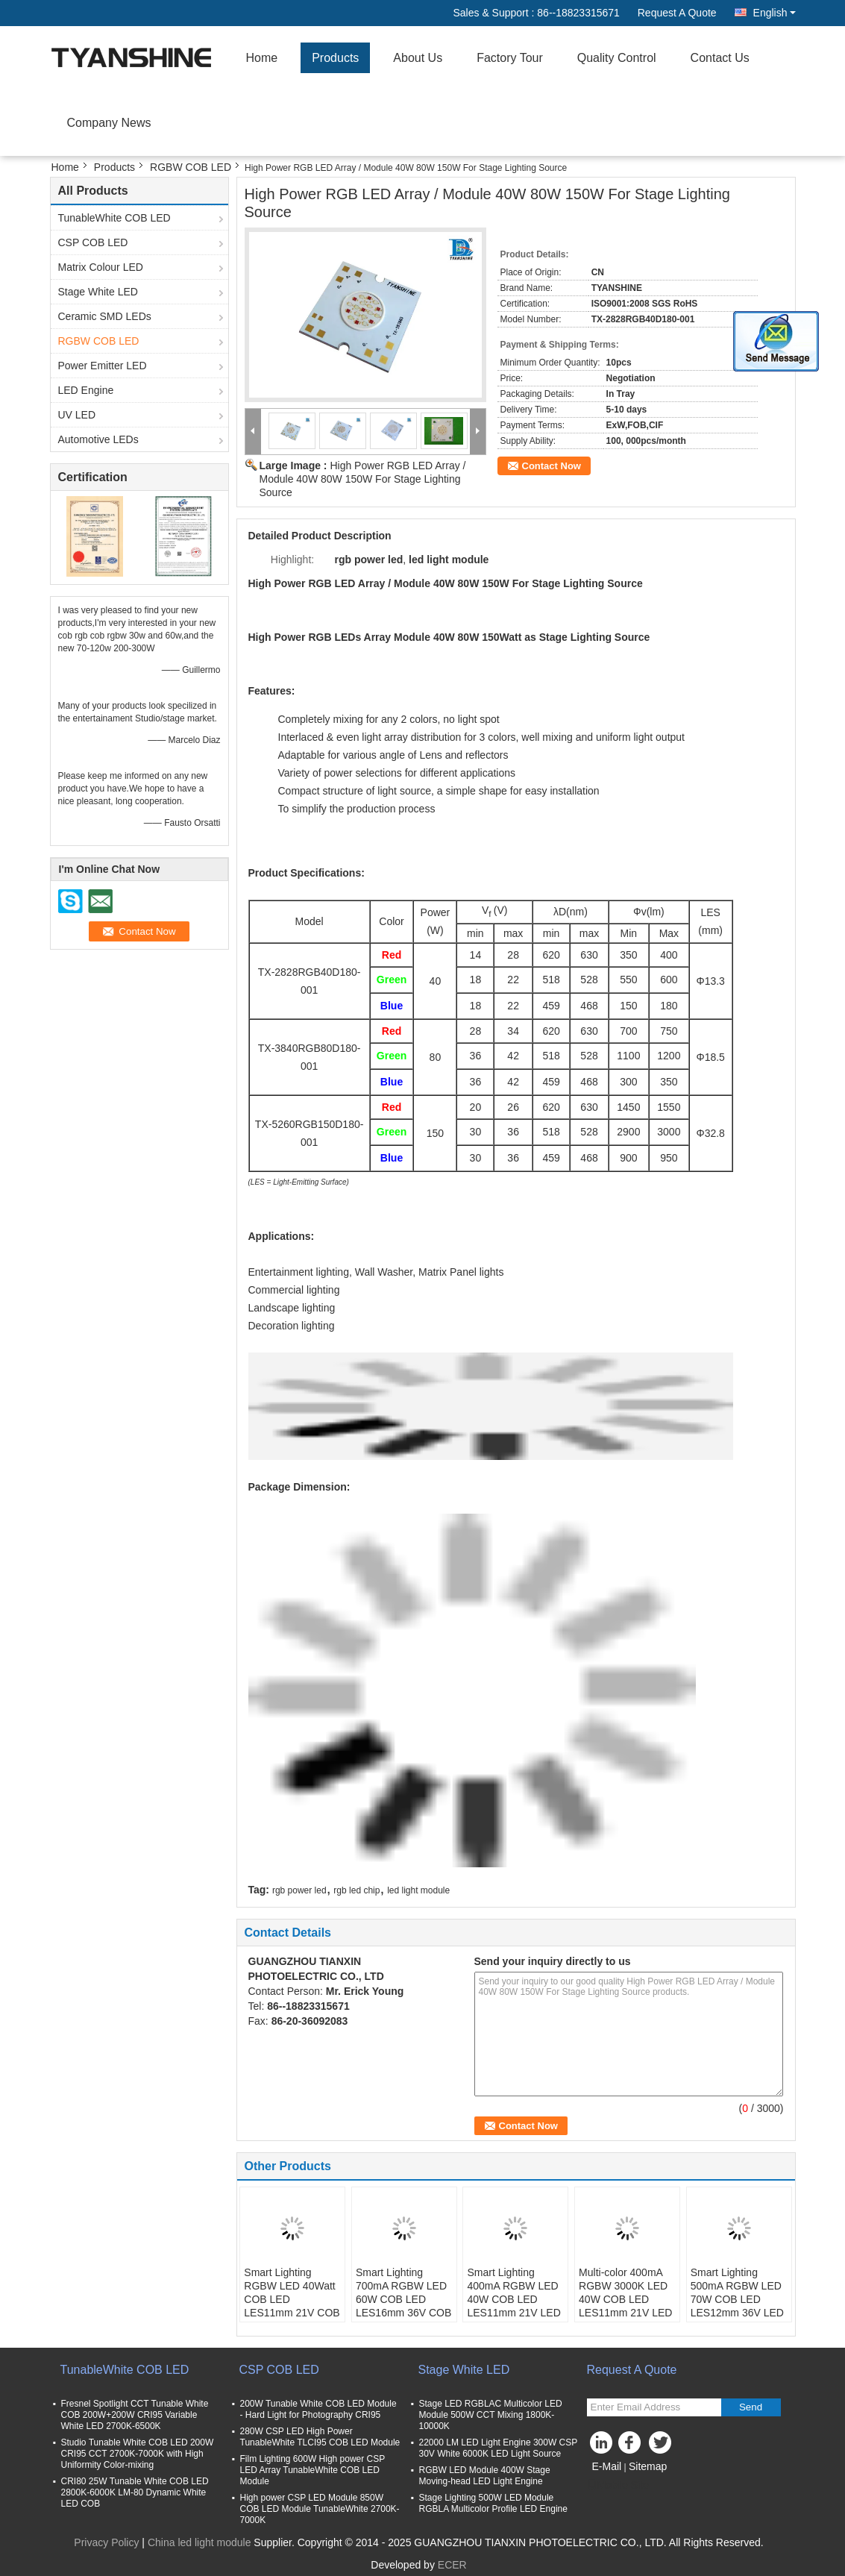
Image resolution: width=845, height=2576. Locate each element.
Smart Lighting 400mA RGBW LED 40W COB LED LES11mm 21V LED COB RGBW (513, 2299)
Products (335, 57)
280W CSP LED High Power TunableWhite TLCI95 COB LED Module (320, 2437)
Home (262, 57)
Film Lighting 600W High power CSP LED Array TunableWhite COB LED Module (313, 2470)
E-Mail (607, 2466)
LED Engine (86, 390)
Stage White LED (98, 292)
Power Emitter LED (102, 366)
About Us (417, 57)
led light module (418, 1890)
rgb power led (299, 1890)
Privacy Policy (106, 2542)
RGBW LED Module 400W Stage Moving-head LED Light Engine (484, 2475)
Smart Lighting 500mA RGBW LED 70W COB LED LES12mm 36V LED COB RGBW (737, 2299)
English (774, 13)
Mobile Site (618, 2485)
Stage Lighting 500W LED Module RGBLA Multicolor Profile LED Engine (493, 2503)
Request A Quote (677, 13)
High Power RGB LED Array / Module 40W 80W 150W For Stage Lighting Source (363, 479)
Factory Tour (510, 57)
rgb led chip (356, 1890)
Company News (109, 122)
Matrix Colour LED (100, 267)
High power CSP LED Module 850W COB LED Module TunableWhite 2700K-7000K (320, 2508)
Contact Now (551, 465)
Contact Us (720, 57)
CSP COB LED (93, 242)
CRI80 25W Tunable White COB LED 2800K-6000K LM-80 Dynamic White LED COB (135, 2492)
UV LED (77, 415)
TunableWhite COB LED (114, 218)
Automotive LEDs (98, 439)
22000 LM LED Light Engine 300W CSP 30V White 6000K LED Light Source (498, 2448)
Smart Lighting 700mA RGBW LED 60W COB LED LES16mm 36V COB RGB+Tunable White (403, 2299)
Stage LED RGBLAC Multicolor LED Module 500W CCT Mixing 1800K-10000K (490, 2414)
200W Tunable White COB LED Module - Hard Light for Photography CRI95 (318, 2409)
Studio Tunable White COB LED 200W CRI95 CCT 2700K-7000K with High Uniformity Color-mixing (137, 2453)
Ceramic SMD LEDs (104, 316)
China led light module (199, 2542)
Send (750, 2407)
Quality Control (616, 57)
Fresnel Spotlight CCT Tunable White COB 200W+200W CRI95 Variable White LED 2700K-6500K (135, 2414)
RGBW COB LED (190, 167)
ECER (452, 2565)
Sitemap (648, 2466)
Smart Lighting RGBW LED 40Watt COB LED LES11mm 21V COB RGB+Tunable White (291, 2299)
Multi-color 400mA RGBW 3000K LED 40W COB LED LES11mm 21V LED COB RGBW (625, 2299)
